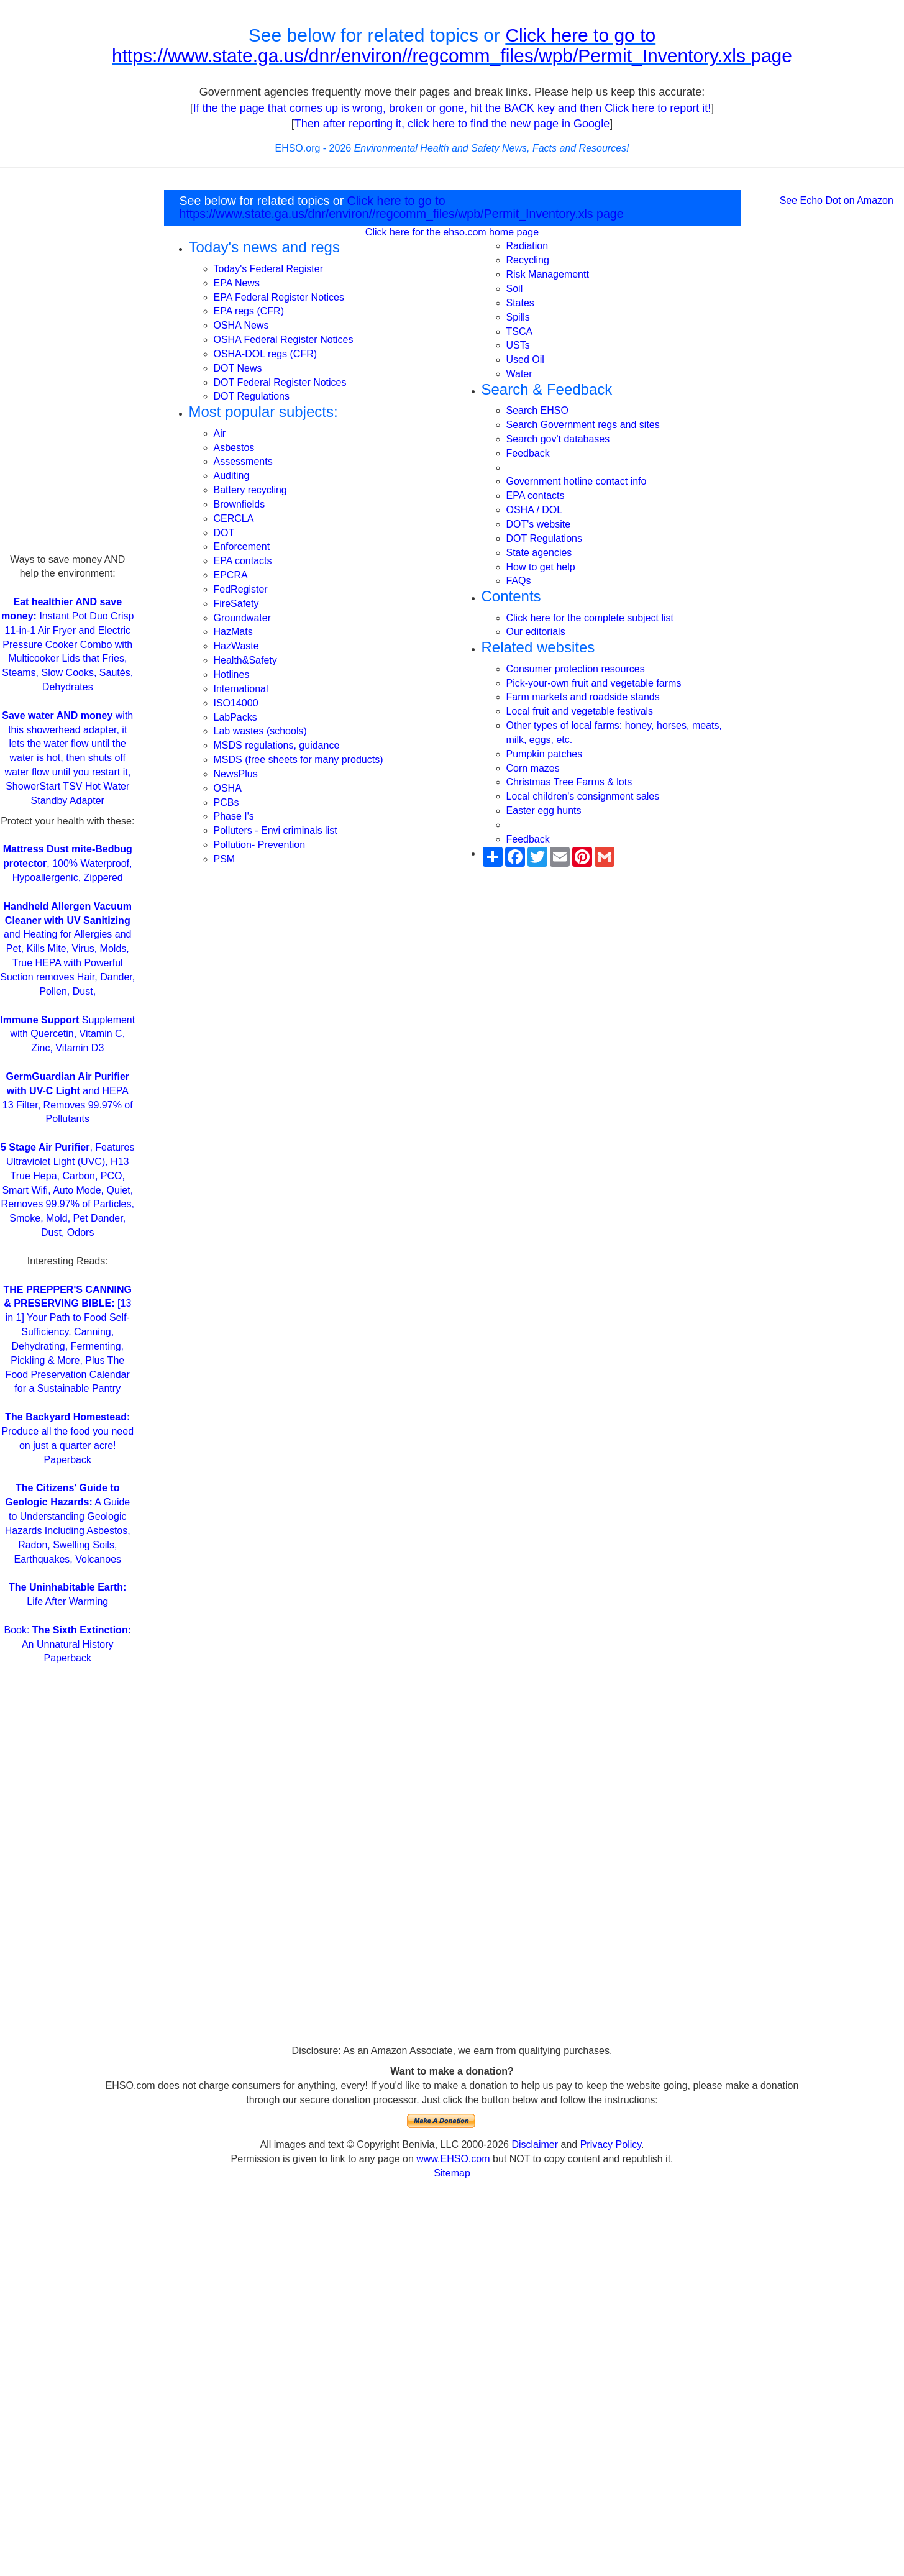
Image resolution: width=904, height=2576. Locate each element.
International (241, 688)
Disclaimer (534, 2144)
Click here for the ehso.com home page (452, 232)
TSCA (519, 331)
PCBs (226, 802)
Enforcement (242, 546)
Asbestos (234, 447)
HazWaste (236, 646)
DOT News (238, 368)
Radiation (527, 245)
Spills (518, 317)
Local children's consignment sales (583, 796)
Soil (514, 288)
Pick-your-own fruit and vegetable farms (594, 683)
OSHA (228, 788)
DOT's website (538, 524)
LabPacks (235, 717)
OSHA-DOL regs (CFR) (265, 354)
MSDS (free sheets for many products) (298, 759)
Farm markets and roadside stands (583, 697)
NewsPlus (236, 774)
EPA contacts (243, 560)
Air (220, 433)
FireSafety (236, 603)
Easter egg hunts (544, 810)
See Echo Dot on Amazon (836, 200)
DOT (224, 533)
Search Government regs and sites (583, 424)
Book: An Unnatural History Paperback (67, 1644)
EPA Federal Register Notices (279, 297)
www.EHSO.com (453, 2159)
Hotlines (232, 674)
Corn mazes (533, 768)
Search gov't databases (558, 439)
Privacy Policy (610, 2144)
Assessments (243, 461)
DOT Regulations (252, 396)
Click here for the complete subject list (589, 618)
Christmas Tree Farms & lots (569, 782)
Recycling (527, 260)
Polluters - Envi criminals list (275, 830)
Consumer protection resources (575, 669)
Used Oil (525, 359)
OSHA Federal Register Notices (284, 339)
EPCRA (231, 575)
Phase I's (234, 816)
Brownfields (239, 504)
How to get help (540, 567)
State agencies (539, 552)
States (520, 303)
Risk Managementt (547, 274)
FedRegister (241, 589)
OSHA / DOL (534, 510)
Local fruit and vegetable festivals (580, 711)
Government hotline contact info (576, 481)
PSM (224, 859)
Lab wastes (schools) (260, 731)
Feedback (528, 453)
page (771, 55)
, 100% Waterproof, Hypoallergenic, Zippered (67, 863)
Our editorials (535, 631)
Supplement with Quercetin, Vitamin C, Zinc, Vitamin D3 (67, 1034)
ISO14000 (236, 703)
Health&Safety (245, 660)
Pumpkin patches (544, 754)
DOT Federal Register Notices (280, 382)
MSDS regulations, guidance (277, 745)
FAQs (518, 580)
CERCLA (234, 518)
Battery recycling (250, 490)
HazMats (233, 631)
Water (519, 373)
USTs (518, 345)
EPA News (237, 283)
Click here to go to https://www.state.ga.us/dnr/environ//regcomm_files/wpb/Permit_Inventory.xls (431, 45)
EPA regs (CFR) (249, 311)
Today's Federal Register (268, 268)
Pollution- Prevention (260, 844)
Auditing (232, 475)
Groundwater (243, 618)
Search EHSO (537, 410)
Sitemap (452, 2173)
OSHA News (241, 325)
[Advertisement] (67, 366)
